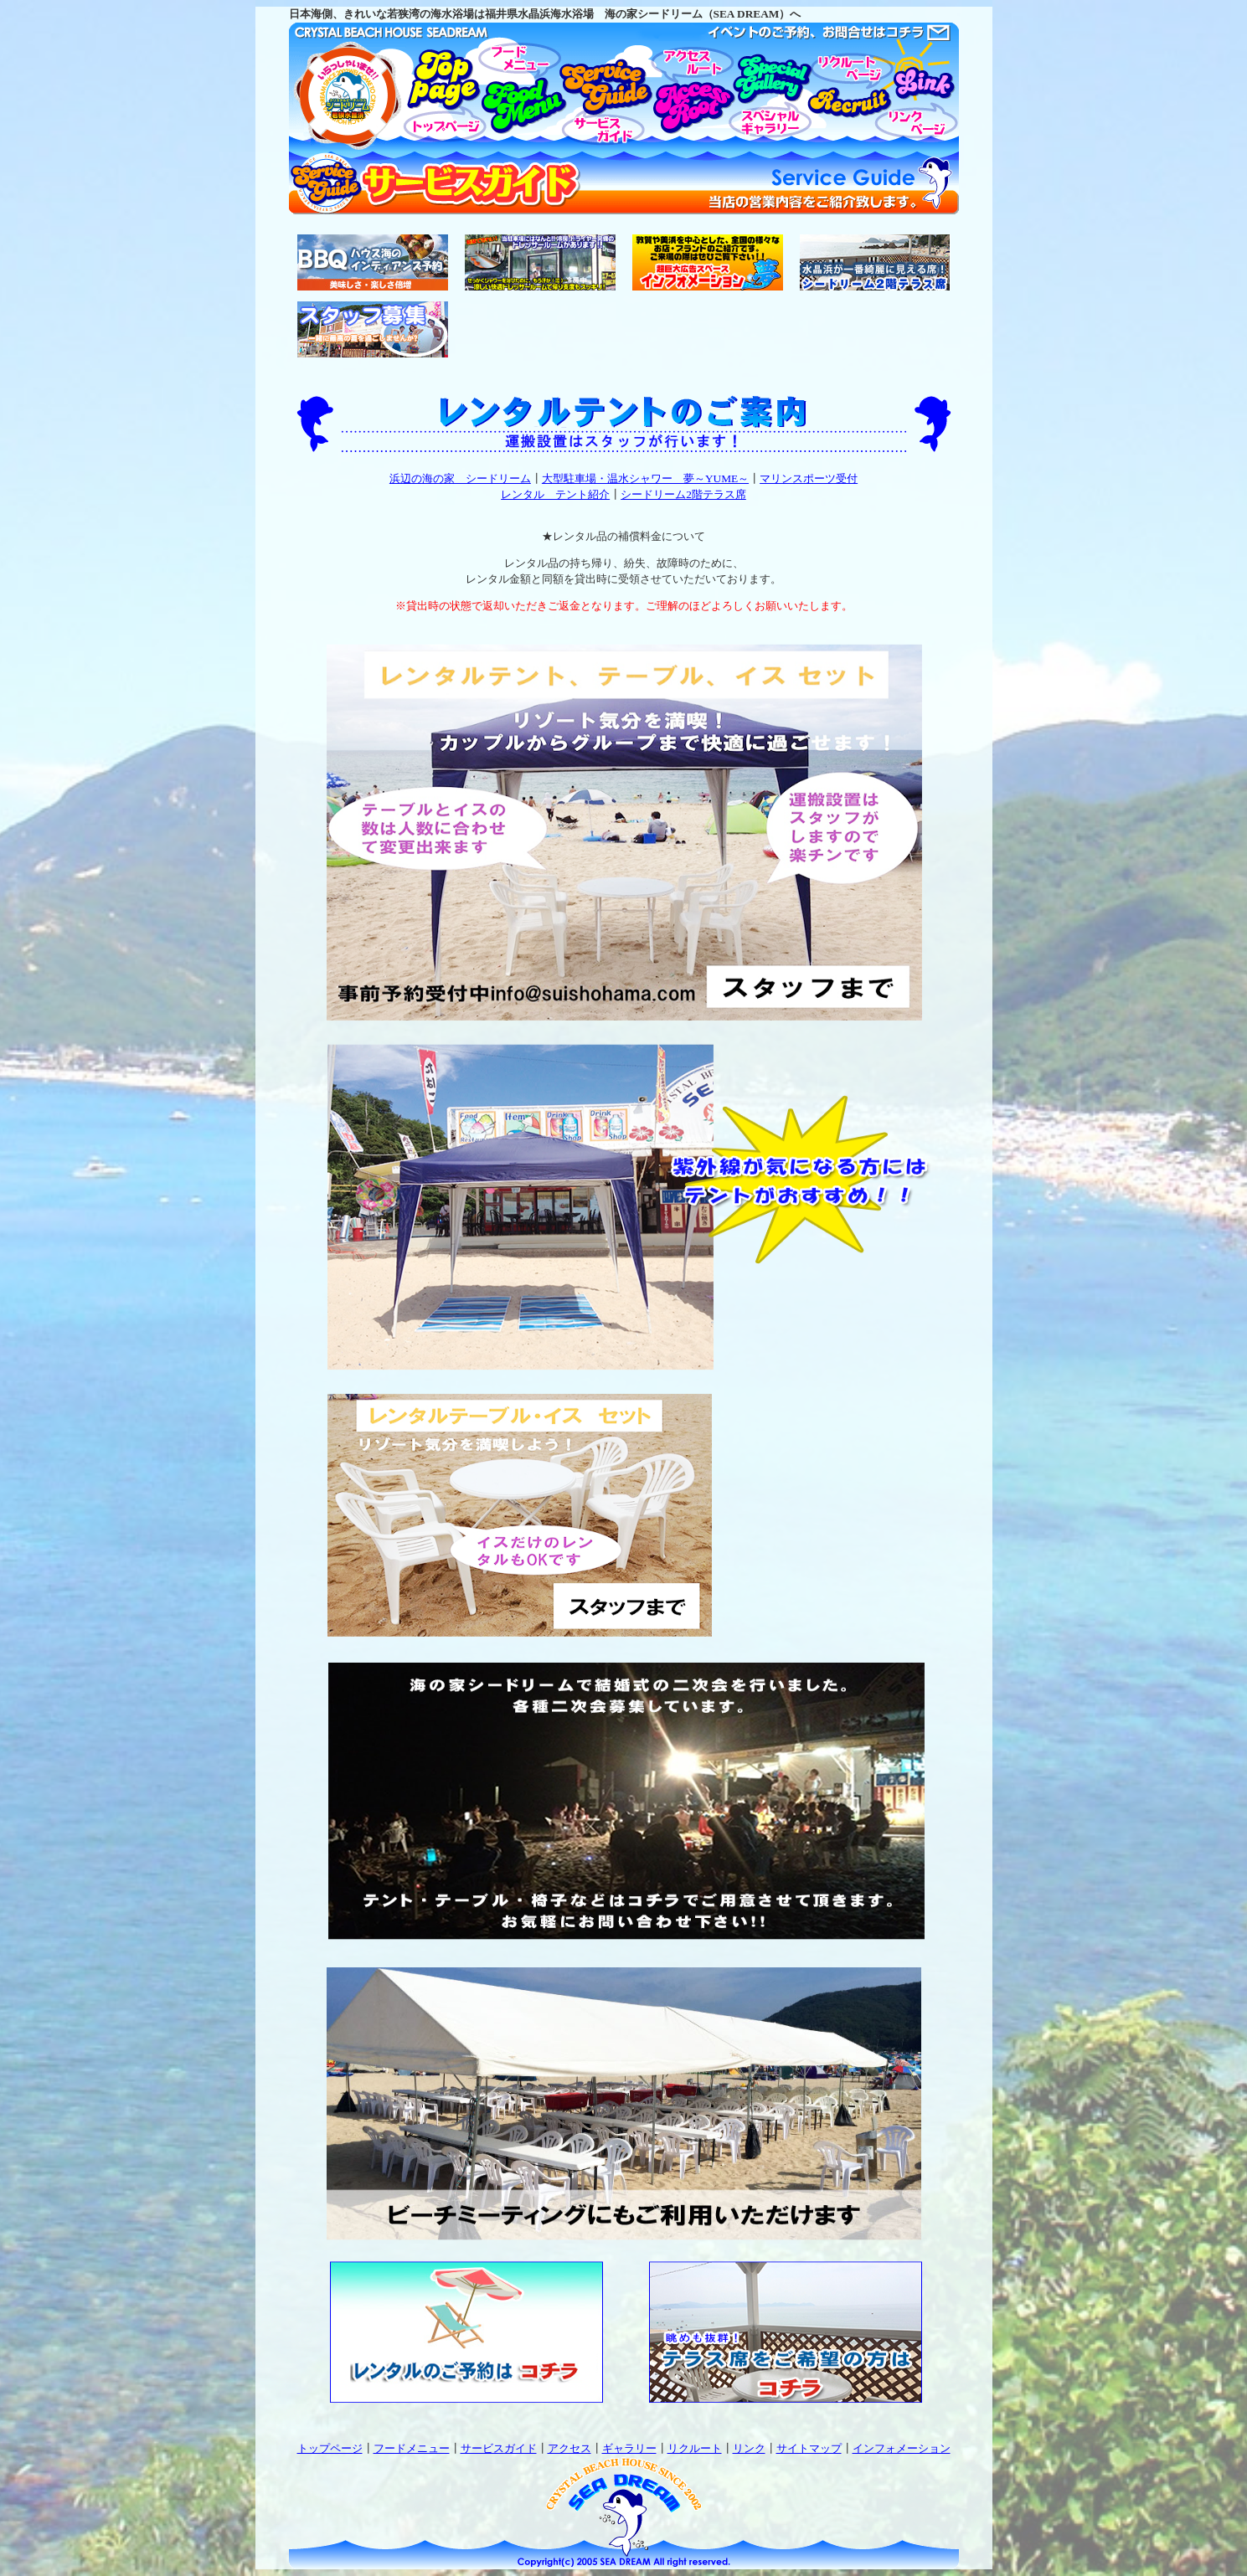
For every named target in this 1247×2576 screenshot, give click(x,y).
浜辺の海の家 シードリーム (460, 478)
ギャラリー (629, 2448)
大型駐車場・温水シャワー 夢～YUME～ (645, 478)
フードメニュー (412, 2448)
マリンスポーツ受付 (809, 478)
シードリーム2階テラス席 (683, 494)
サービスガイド (499, 2448)
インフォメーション (902, 2448)
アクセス (569, 2448)
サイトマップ (809, 2448)
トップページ (330, 2448)
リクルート (694, 2448)
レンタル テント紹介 (555, 494)
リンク (749, 2448)
